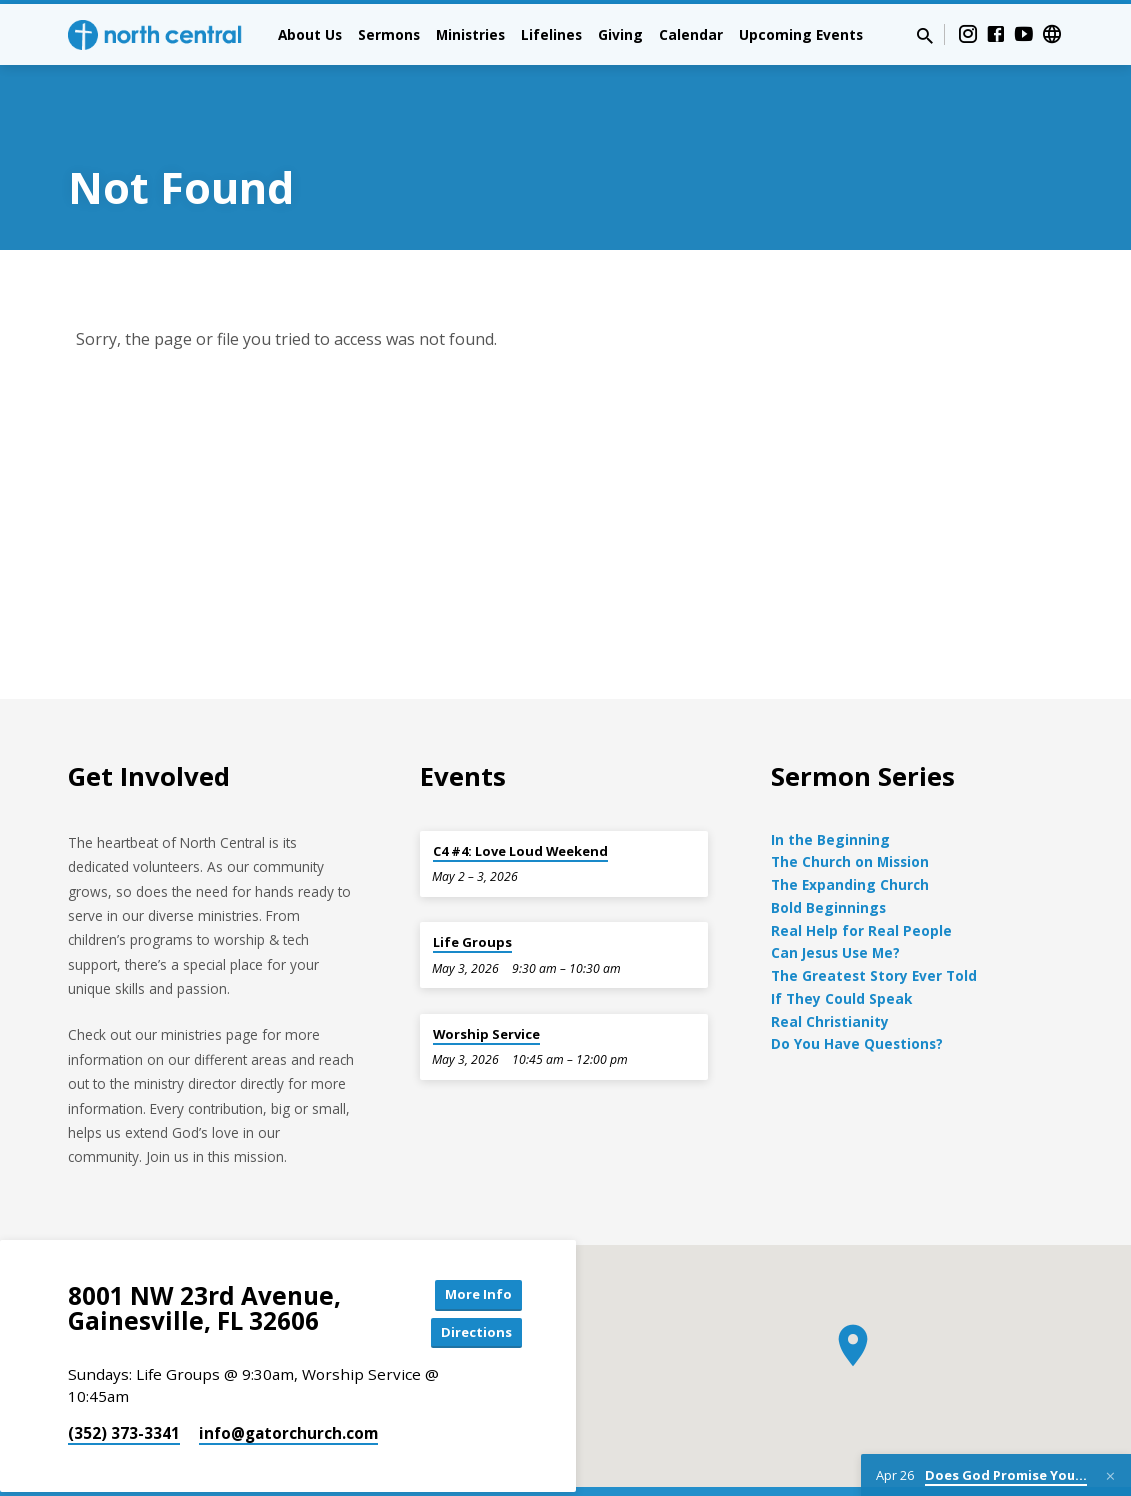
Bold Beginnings (828, 850)
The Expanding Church (850, 828)
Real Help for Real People (861, 873)
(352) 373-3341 (124, 1382)
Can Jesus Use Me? (835, 896)
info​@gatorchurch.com (288, 1382)
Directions (471, 1279)
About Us (310, 34)
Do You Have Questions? (857, 987)
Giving (620, 34)
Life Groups (472, 886)
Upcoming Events (801, 34)
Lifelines (551, 34)
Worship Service (486, 977)
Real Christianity (830, 964)
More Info (471, 1239)
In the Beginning (830, 782)
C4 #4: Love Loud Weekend (520, 794)
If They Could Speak (841, 941)
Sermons (389, 34)
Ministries (470, 34)
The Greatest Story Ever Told (874, 919)
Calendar (691, 34)
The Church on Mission (850, 805)
